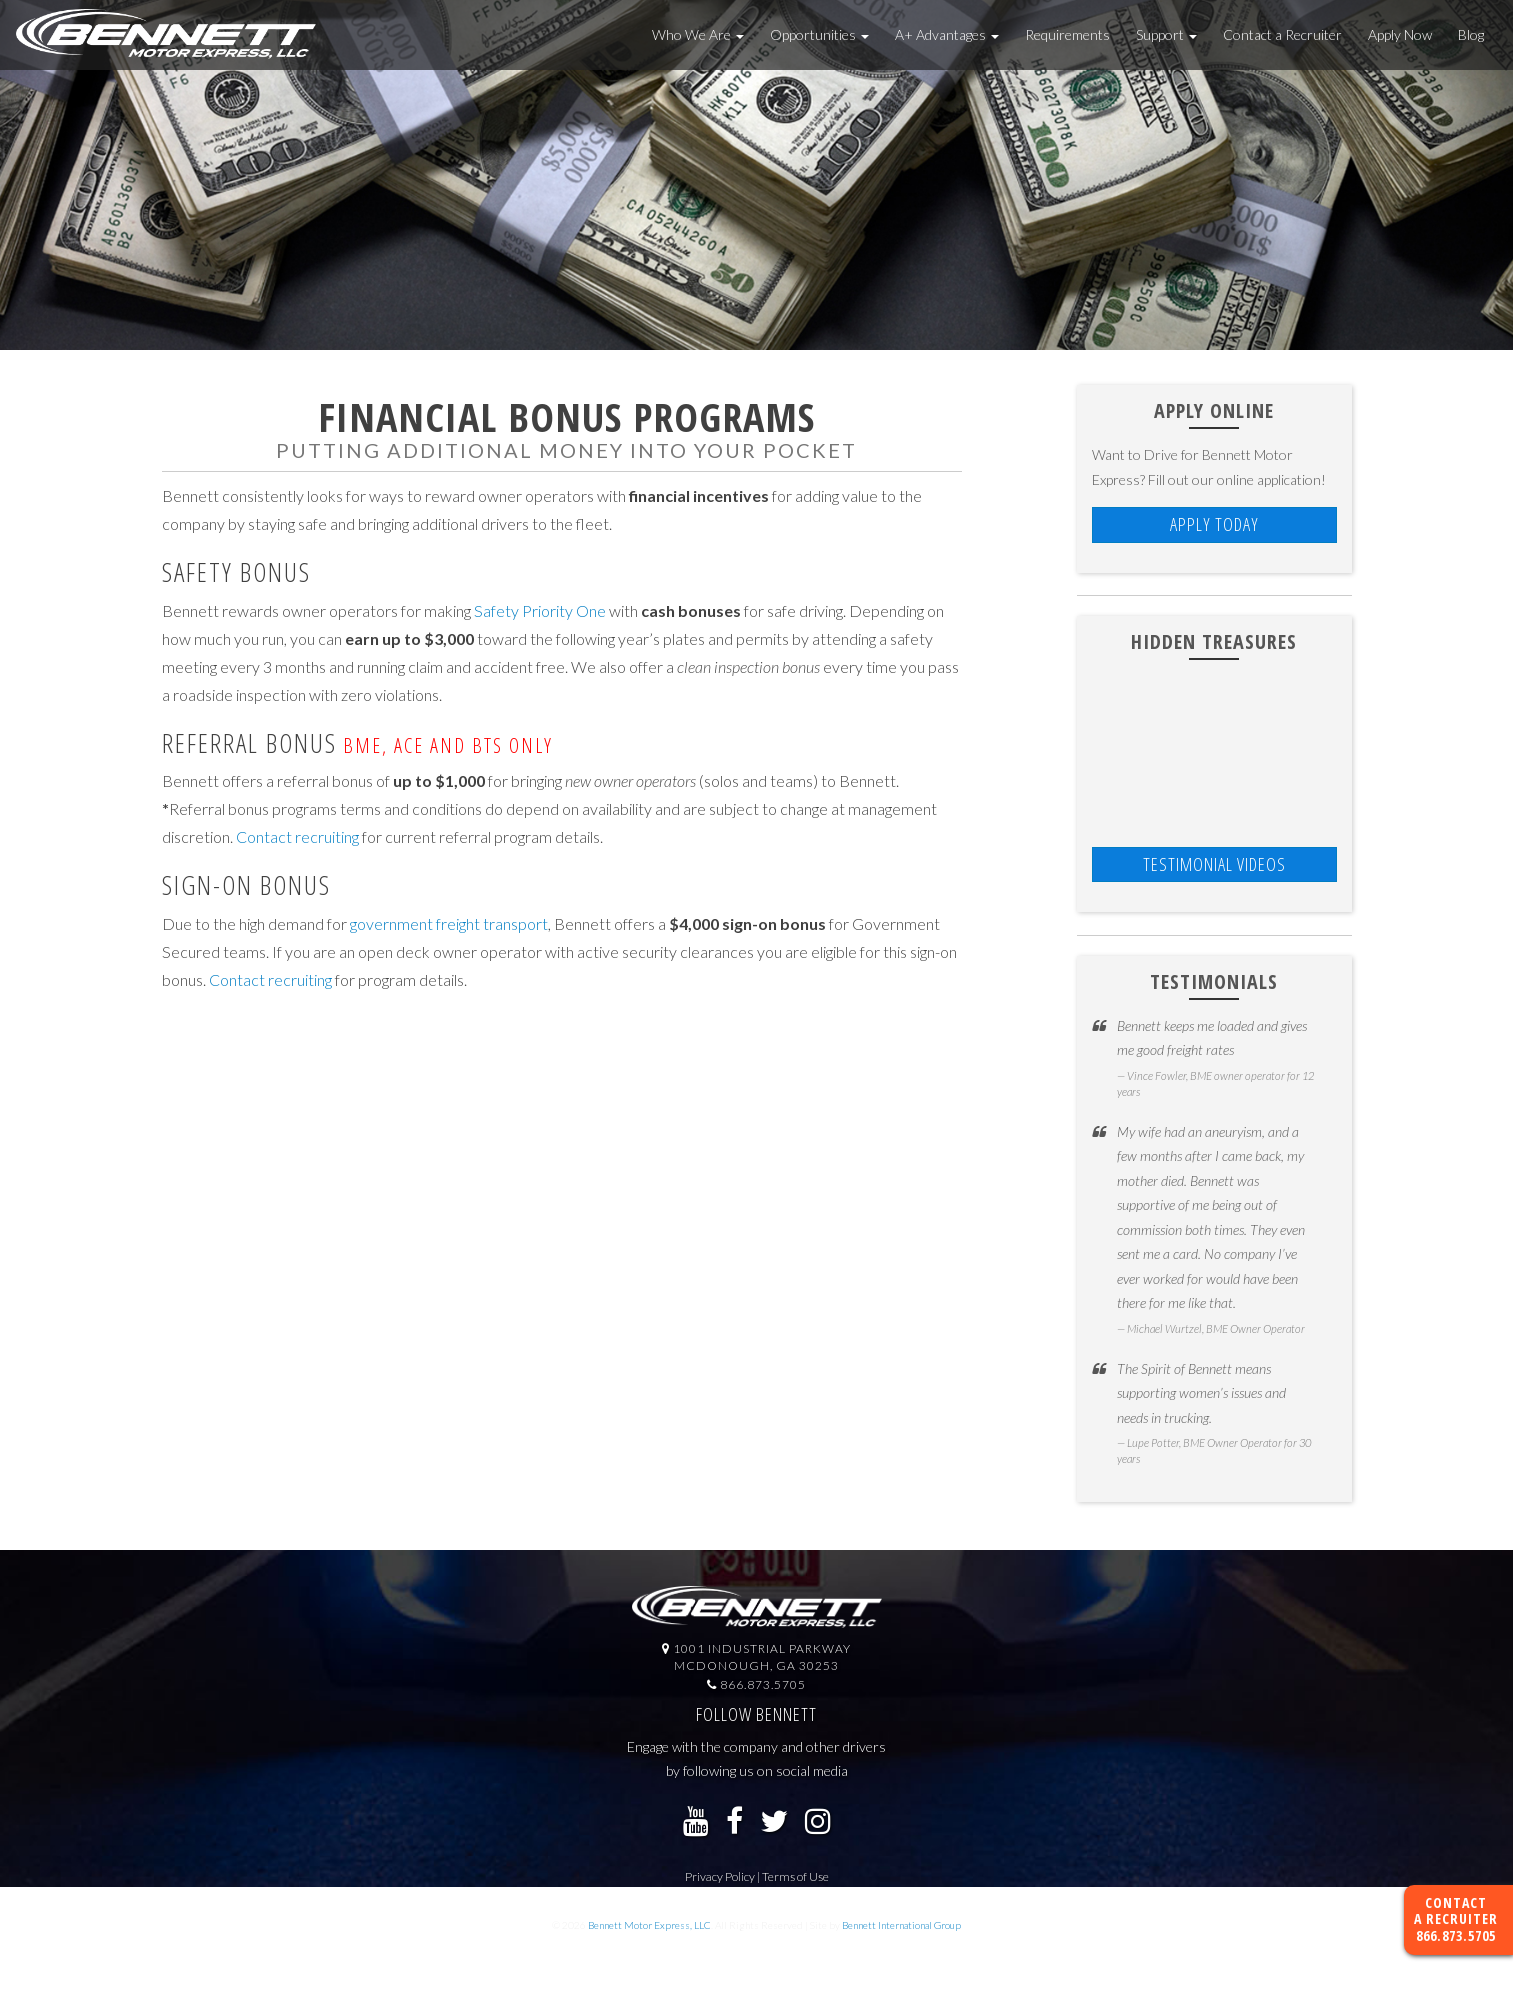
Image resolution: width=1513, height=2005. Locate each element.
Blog (1471, 34)
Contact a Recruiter (1282, 34)
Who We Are (698, 34)
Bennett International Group (901, 1925)
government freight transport (449, 923)
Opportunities (819, 34)
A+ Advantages (947, 34)
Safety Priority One (540, 610)
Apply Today (1214, 524)
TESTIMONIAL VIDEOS (1214, 864)
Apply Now (1400, 34)
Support (1166, 34)
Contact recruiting (297, 836)
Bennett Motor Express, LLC (649, 1925)
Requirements (1067, 34)
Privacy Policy (720, 1876)
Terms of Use (795, 1876)
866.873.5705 (1456, 1935)
